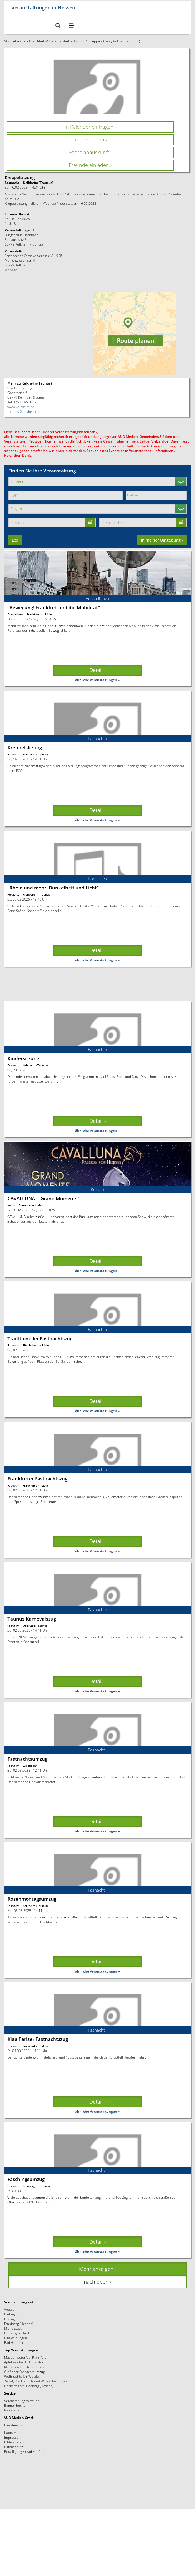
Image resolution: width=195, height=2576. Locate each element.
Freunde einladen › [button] (90, 165)
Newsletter (12, 2410)
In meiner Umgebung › (162, 540)
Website (11, 269)
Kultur (11, 1205)
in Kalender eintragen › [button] (90, 126)
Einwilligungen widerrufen (24, 2451)
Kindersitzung (23, 1058)
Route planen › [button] (90, 139)
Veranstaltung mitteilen (21, 2400)
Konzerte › (97, 879)
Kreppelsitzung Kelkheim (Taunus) (114, 41)
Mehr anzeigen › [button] (97, 2269)
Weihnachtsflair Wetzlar (22, 2376)
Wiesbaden (30, 1766)
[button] (58, 26)
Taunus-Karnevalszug (31, 1619)
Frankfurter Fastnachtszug (37, 1478)
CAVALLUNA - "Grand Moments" (43, 1198)
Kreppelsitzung (24, 747)
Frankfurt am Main (39, 614)
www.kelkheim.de (20, 407)
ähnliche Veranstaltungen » (97, 680)
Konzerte (13, 894)
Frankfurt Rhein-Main (38, 41)
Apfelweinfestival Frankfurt (24, 2362)
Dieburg (10, 2314)
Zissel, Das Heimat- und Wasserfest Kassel (36, 2381)
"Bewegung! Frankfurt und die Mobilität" (53, 607)
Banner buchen (15, 2405)
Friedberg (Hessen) (18, 2323)
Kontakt (10, 2432)
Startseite (11, 41)
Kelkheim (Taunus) (71, 41)
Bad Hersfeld (14, 2342)
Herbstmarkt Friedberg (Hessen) (28, 2385)
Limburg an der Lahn (19, 2333)
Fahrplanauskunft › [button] (90, 152)
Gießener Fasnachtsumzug (24, 2371)
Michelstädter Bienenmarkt (24, 2367)
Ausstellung (15, 614)
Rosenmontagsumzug (31, 1899)
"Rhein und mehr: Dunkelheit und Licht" (53, 887)
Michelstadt (13, 2328)
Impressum (13, 2437)
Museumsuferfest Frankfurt (25, 2357)
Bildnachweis (14, 2442)
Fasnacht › (97, 738)
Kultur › (97, 1189)
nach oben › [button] (97, 2281)
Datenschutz (13, 2446)
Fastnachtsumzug (27, 1759)
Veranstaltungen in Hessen (43, 6)
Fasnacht (13, 754)
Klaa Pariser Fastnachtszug (37, 2039)
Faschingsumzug (26, 2179)
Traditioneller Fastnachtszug (39, 1338)
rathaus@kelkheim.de (23, 411)
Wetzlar (10, 2309)
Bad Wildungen (15, 2337)
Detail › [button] (97, 670)
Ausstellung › (97, 598)
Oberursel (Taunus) (35, 1625)
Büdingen (11, 2319)
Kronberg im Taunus (36, 894)
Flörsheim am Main (36, 1345)
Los (15, 540)
